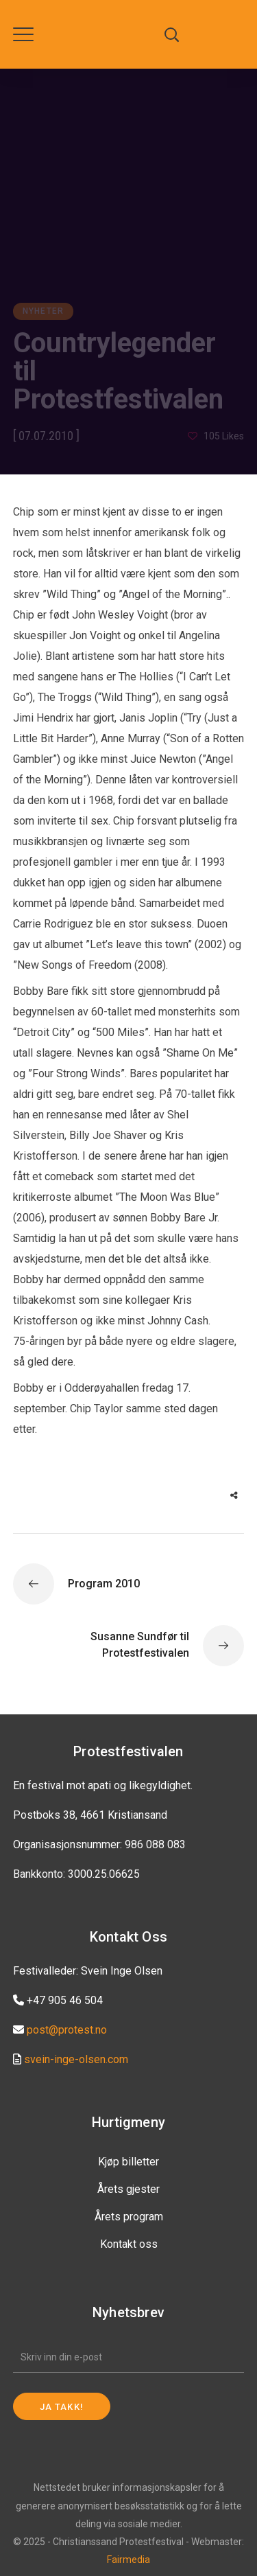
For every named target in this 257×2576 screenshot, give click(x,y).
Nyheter (43, 311)
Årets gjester (128, 2189)
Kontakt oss (129, 2244)
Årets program (129, 2216)
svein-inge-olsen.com (76, 2059)
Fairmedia (128, 2559)
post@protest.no (67, 2029)
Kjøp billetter (128, 2161)
